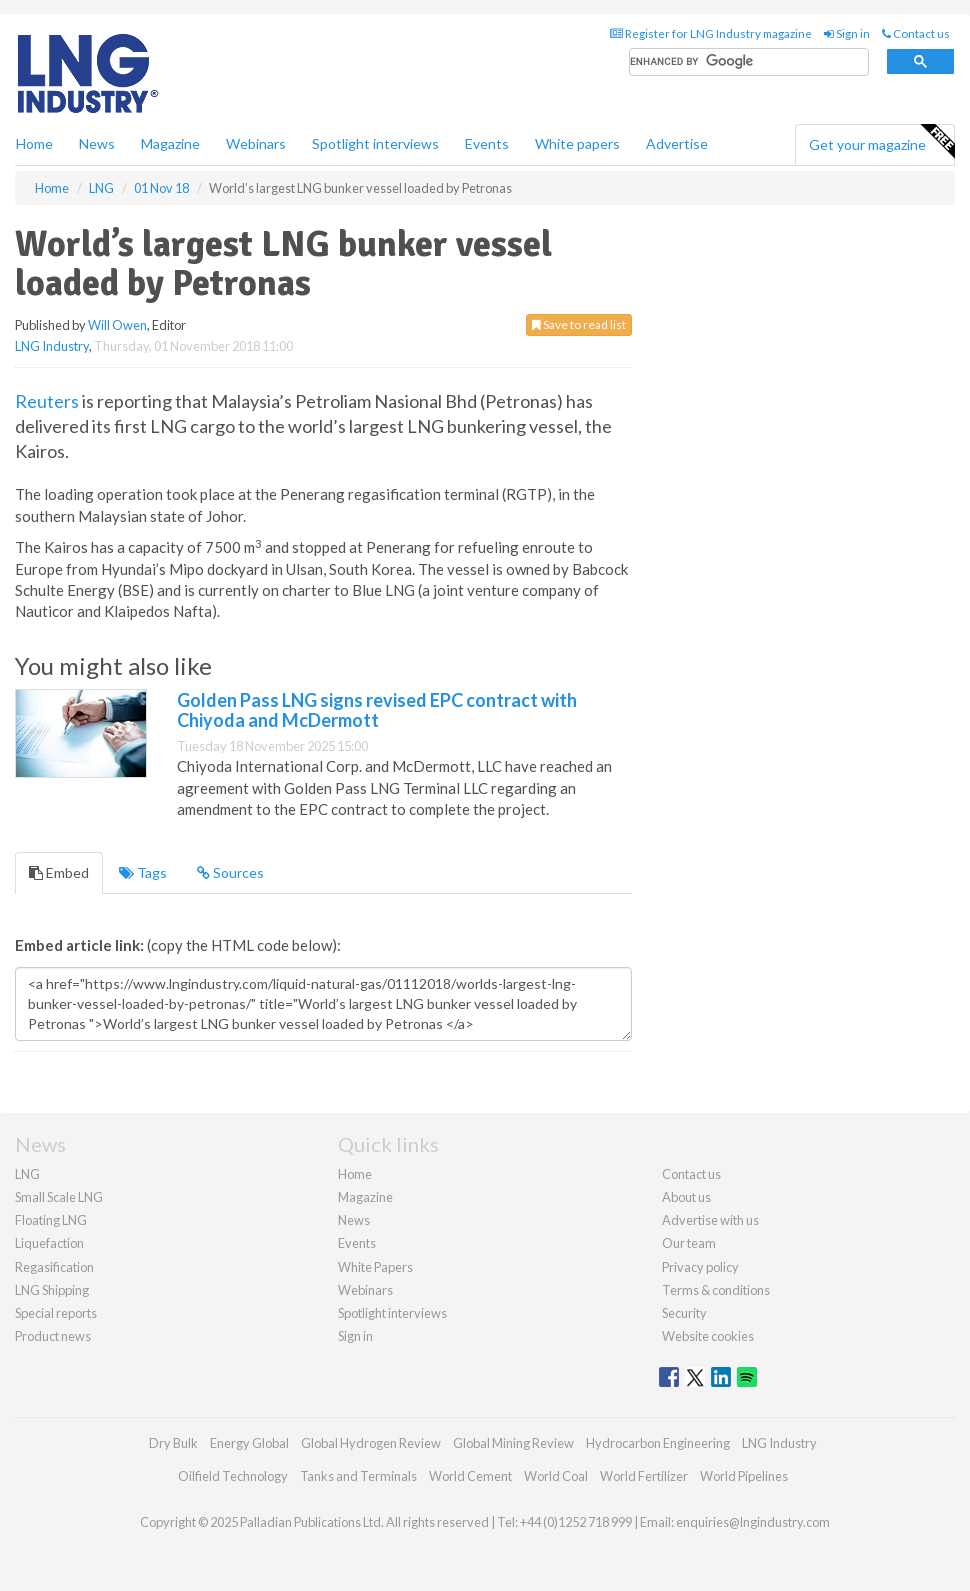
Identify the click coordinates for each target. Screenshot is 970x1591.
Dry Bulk (173, 1443)
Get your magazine (881, 142)
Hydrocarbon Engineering (658, 1443)
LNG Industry (52, 346)
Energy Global (249, 1443)
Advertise (677, 143)
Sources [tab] (230, 872)
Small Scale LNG (59, 1197)
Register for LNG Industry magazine (711, 33)
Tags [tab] (143, 872)
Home (34, 143)
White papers (577, 143)
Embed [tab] (59, 872)
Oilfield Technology (233, 1476)
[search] (749, 62)
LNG (27, 1174)
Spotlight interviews (375, 143)
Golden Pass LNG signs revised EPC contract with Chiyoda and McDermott (377, 710)
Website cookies (708, 1336)
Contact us (916, 33)
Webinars (256, 143)
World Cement (470, 1476)
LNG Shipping (52, 1290)
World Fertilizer (644, 1476)
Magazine (170, 143)
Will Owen (117, 325)
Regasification (54, 1267)
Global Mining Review (513, 1443)
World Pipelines (744, 1476)
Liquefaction (49, 1243)
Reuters (47, 401)
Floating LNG (51, 1220)
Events (487, 143)
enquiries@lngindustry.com (753, 1522)
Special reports (56, 1313)
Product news (53, 1336)
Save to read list (579, 324)
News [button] (97, 143)
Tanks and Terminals (358, 1476)
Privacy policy (700, 1267)
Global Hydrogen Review (371, 1443)
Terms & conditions (716, 1290)
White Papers (375, 1267)
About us (686, 1197)
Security (684, 1313)
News (354, 1220)
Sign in (847, 33)
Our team (689, 1243)
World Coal (556, 1476)
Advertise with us (710, 1220)
